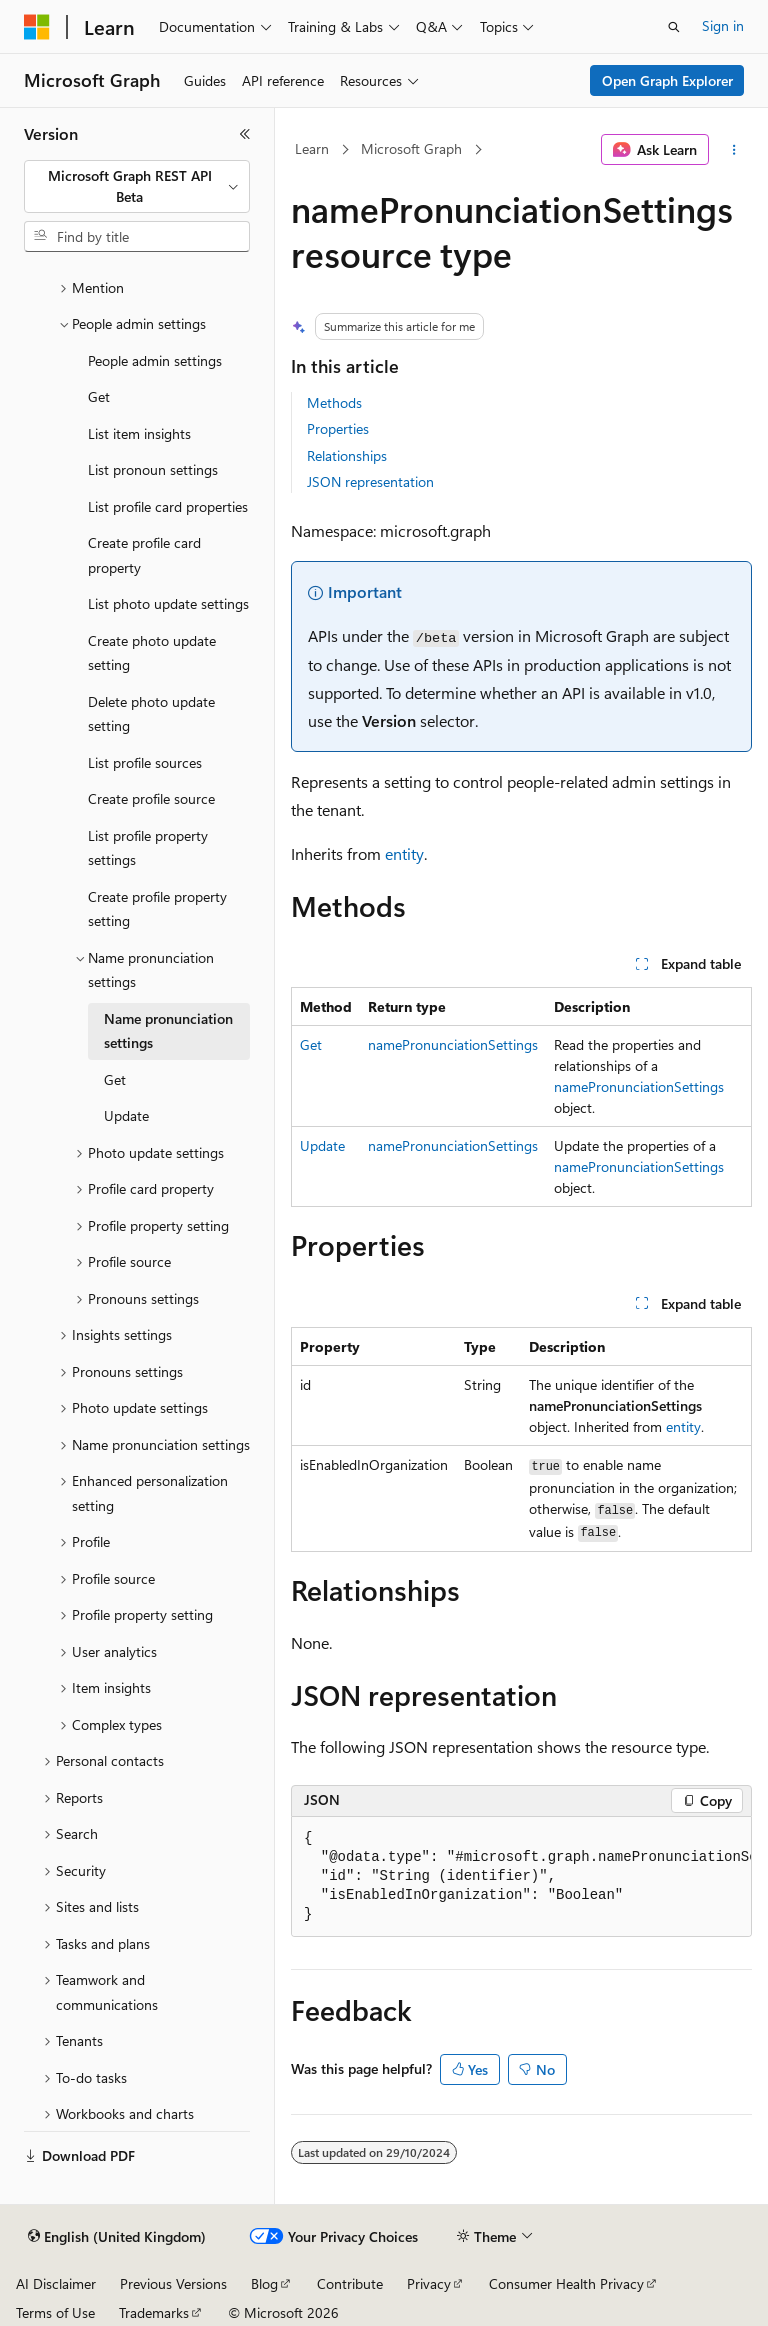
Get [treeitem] (99, 396)
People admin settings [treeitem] (155, 360)
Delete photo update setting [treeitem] (151, 714)
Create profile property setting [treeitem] (157, 909)
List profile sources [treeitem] (145, 762)
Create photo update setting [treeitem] (152, 653)
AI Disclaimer (56, 2283)
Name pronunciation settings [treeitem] (168, 1031)
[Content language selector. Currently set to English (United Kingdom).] (117, 2237)
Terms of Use (55, 2312)
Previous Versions (173, 2283)
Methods (334, 402)
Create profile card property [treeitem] (144, 555)
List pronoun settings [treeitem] (153, 469)
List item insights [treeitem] (139, 433)
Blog (264, 2283)
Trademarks (154, 2312)
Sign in (723, 25)
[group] (521, 1877)
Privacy (429, 2283)
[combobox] (137, 186)
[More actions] (734, 150)
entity (404, 853)
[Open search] (674, 27)
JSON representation (370, 481)
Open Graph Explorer (667, 80)
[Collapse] (245, 134)
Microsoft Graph (411, 148)
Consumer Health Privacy (566, 2283)
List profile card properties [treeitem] (168, 506)
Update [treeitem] (126, 1115)
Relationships (347, 455)
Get (311, 1044)
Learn (312, 148)
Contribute (350, 2283)
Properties (338, 428)
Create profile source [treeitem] (151, 798)
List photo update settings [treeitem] (168, 603)
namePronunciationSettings (453, 1044)
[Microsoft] (37, 27)
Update (322, 1145)
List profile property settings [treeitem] (148, 848)
